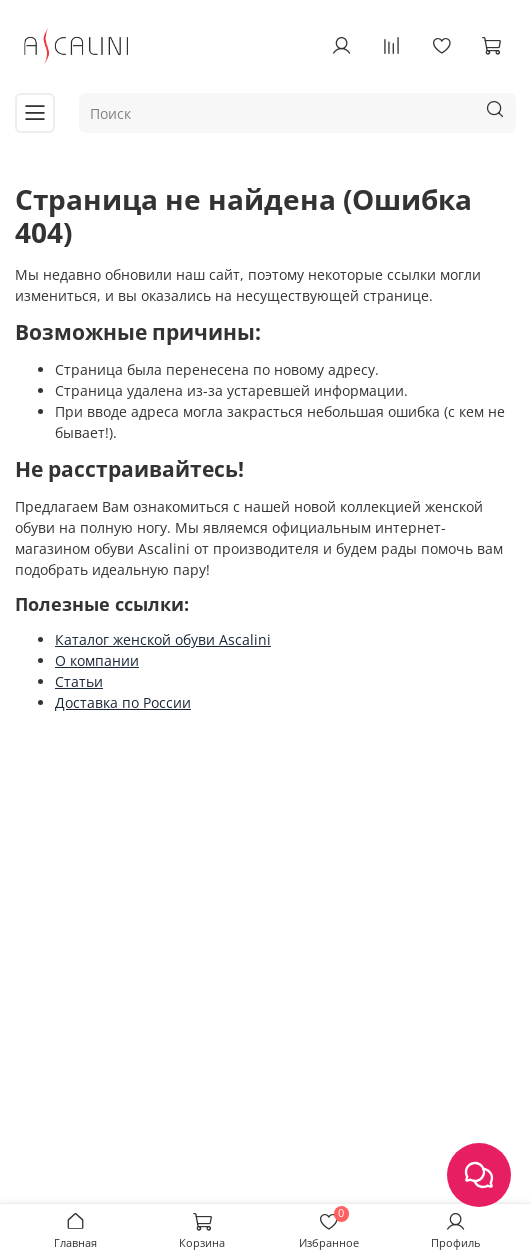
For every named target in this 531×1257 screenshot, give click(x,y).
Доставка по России (123, 702)
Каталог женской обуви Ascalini (163, 639)
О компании (97, 660)
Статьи (79, 681)
